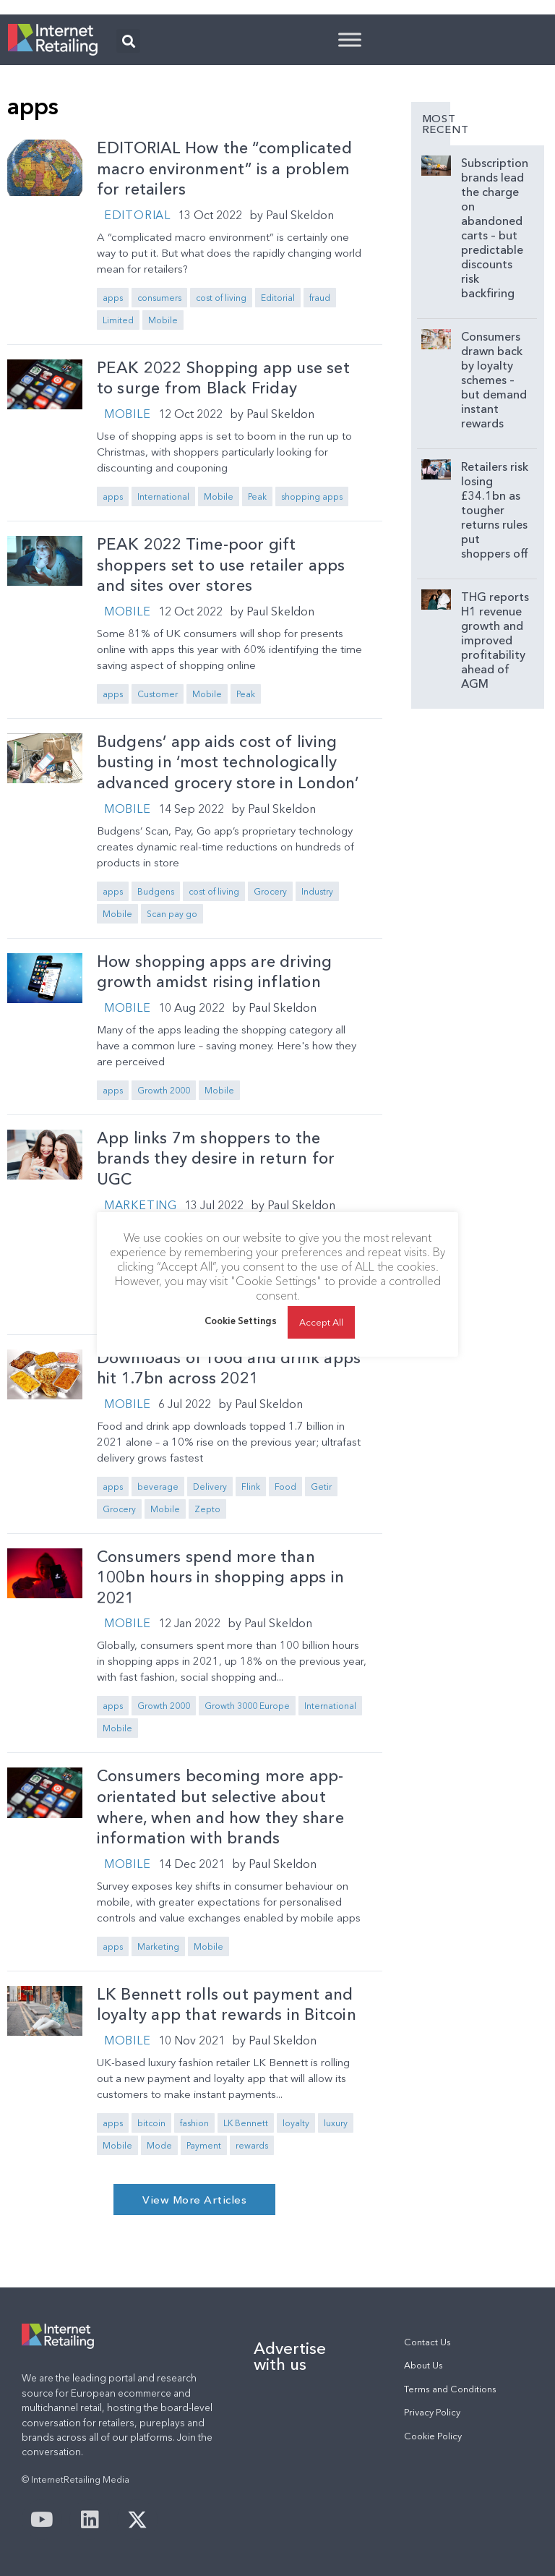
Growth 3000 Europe (247, 1705)
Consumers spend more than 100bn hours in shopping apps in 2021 (220, 1577)
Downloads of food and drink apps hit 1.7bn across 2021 (229, 1368)
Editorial (137, 215)
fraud (319, 297)
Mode (159, 2145)
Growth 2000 (163, 1090)
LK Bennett (245, 2122)
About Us (423, 2365)
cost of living (221, 297)
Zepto (207, 1509)
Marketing (140, 1205)
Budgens (155, 891)
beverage (157, 1486)
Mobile (163, 320)
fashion (194, 2122)
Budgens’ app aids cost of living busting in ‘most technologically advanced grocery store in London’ (228, 762)
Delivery (210, 1486)
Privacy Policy (432, 2412)
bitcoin (151, 2122)
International (163, 496)
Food (285, 1486)
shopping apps (312, 496)
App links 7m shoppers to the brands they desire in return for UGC (216, 1158)
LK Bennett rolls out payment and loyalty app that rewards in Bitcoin (226, 2004)
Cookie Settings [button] (241, 1320)
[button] (128, 41)
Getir (321, 1486)
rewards (252, 2145)
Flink (250, 1486)
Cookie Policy (433, 2436)
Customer (157, 693)
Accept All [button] (321, 1322)
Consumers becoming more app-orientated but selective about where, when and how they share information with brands (220, 1807)
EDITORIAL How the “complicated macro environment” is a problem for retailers (224, 168)
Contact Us (427, 2342)
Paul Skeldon (300, 215)
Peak (257, 496)
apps (113, 297)
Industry (317, 891)
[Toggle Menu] (349, 39)
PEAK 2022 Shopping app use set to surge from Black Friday (223, 378)
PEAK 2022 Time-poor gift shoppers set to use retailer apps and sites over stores (221, 564)
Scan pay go (172, 913)
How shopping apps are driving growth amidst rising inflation (214, 972)
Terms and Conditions (450, 2389)
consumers (159, 297)
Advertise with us (290, 2356)
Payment (203, 2145)
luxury (336, 2122)
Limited (118, 320)
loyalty (296, 2122)
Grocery (270, 891)
